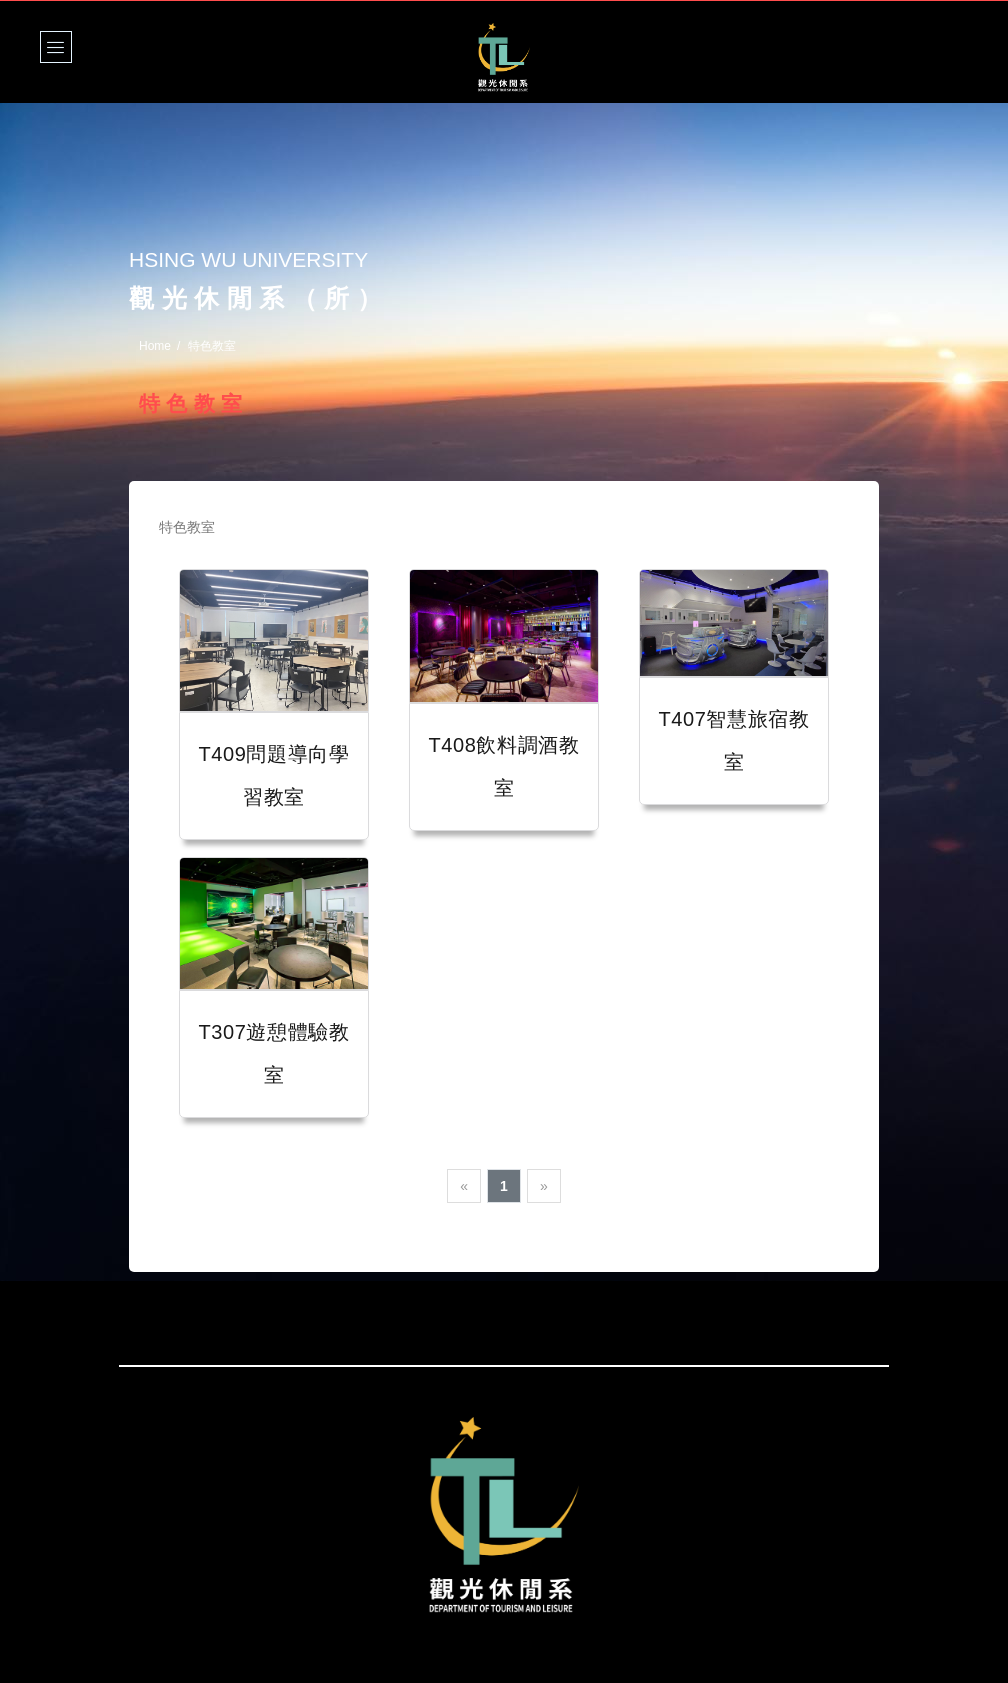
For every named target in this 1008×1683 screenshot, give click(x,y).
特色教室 (187, 527)
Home (155, 346)
